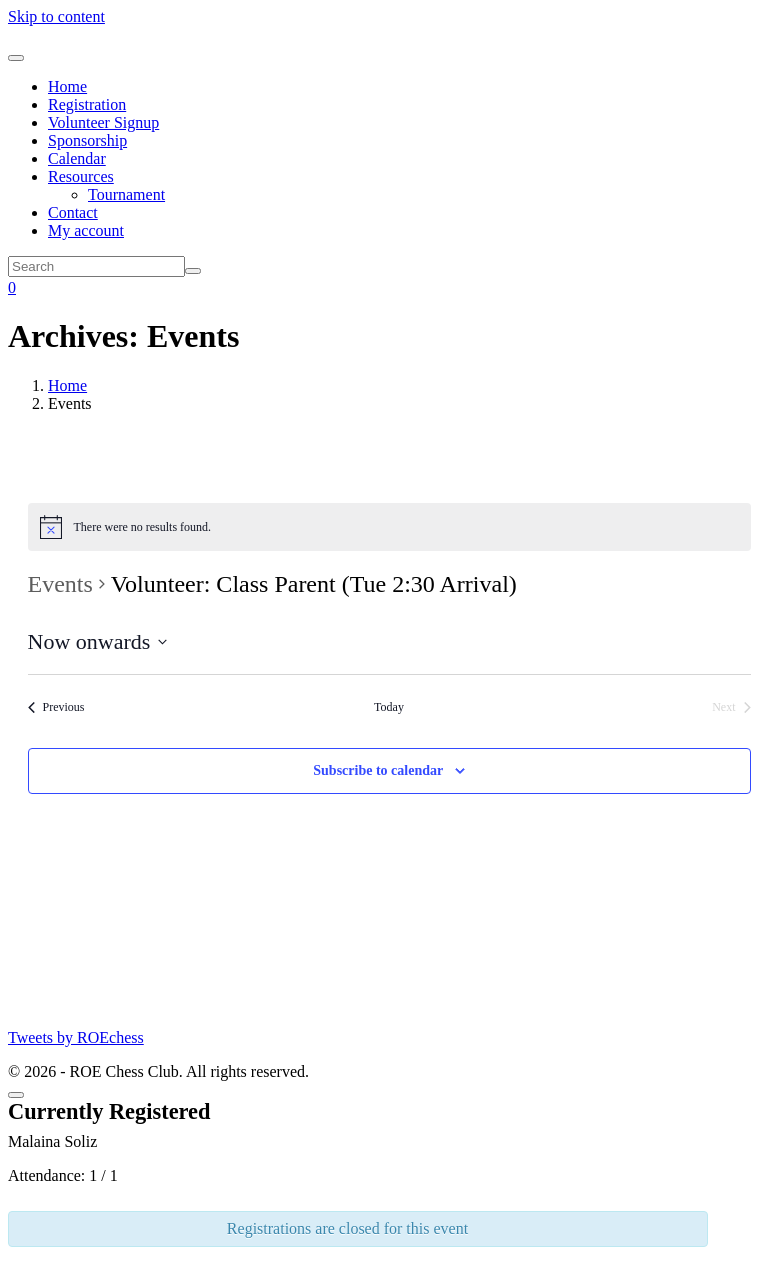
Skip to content (56, 16)
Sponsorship (87, 140)
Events (60, 584)
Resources (81, 176)
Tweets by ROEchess (76, 1037)
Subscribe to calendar (378, 770)
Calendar (77, 158)
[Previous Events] (56, 707)
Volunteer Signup (103, 122)
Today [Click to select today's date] (389, 707)
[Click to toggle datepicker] (98, 641)
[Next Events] (731, 707)
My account (86, 230)
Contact (73, 212)
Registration (87, 104)
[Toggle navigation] (16, 58)
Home (67, 86)
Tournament (126, 194)
